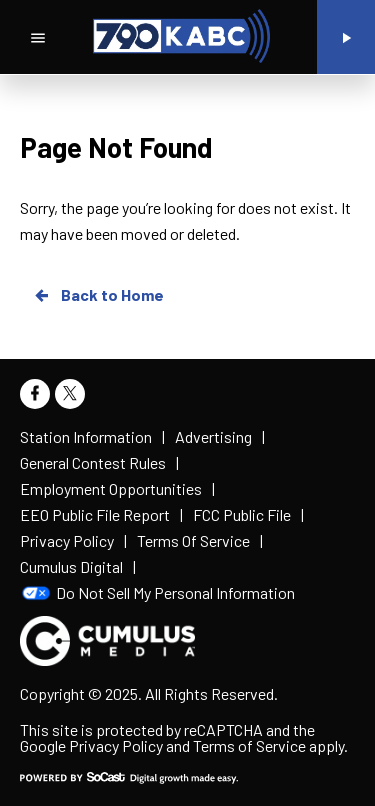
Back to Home (98, 295)
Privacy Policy (116, 745)
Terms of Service (249, 745)
